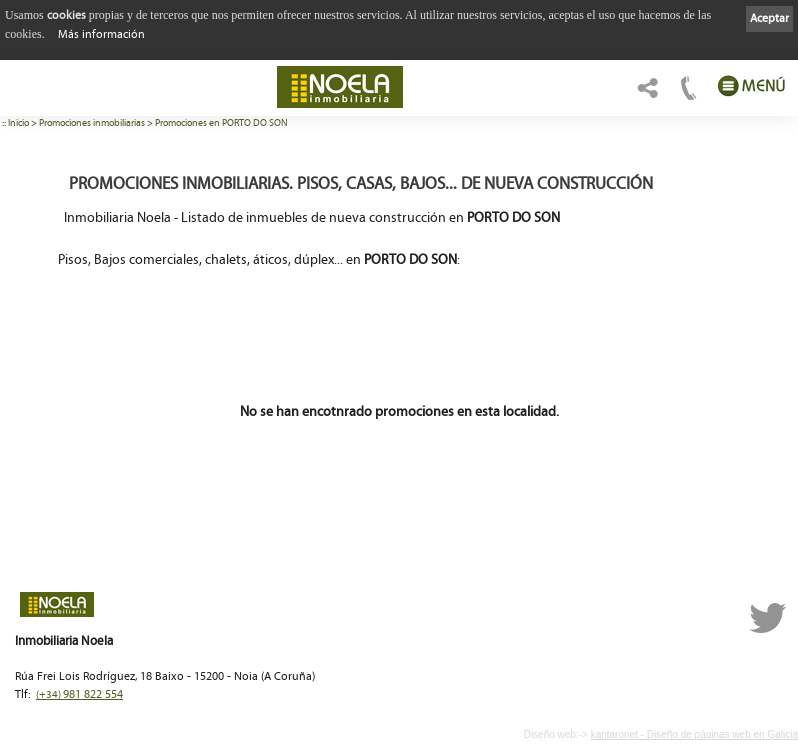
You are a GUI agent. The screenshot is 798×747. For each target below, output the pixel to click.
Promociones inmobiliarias (92, 123)
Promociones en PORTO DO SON (221, 123)
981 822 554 (79, 694)
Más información (101, 34)
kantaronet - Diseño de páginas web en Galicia (694, 734)
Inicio (18, 123)
